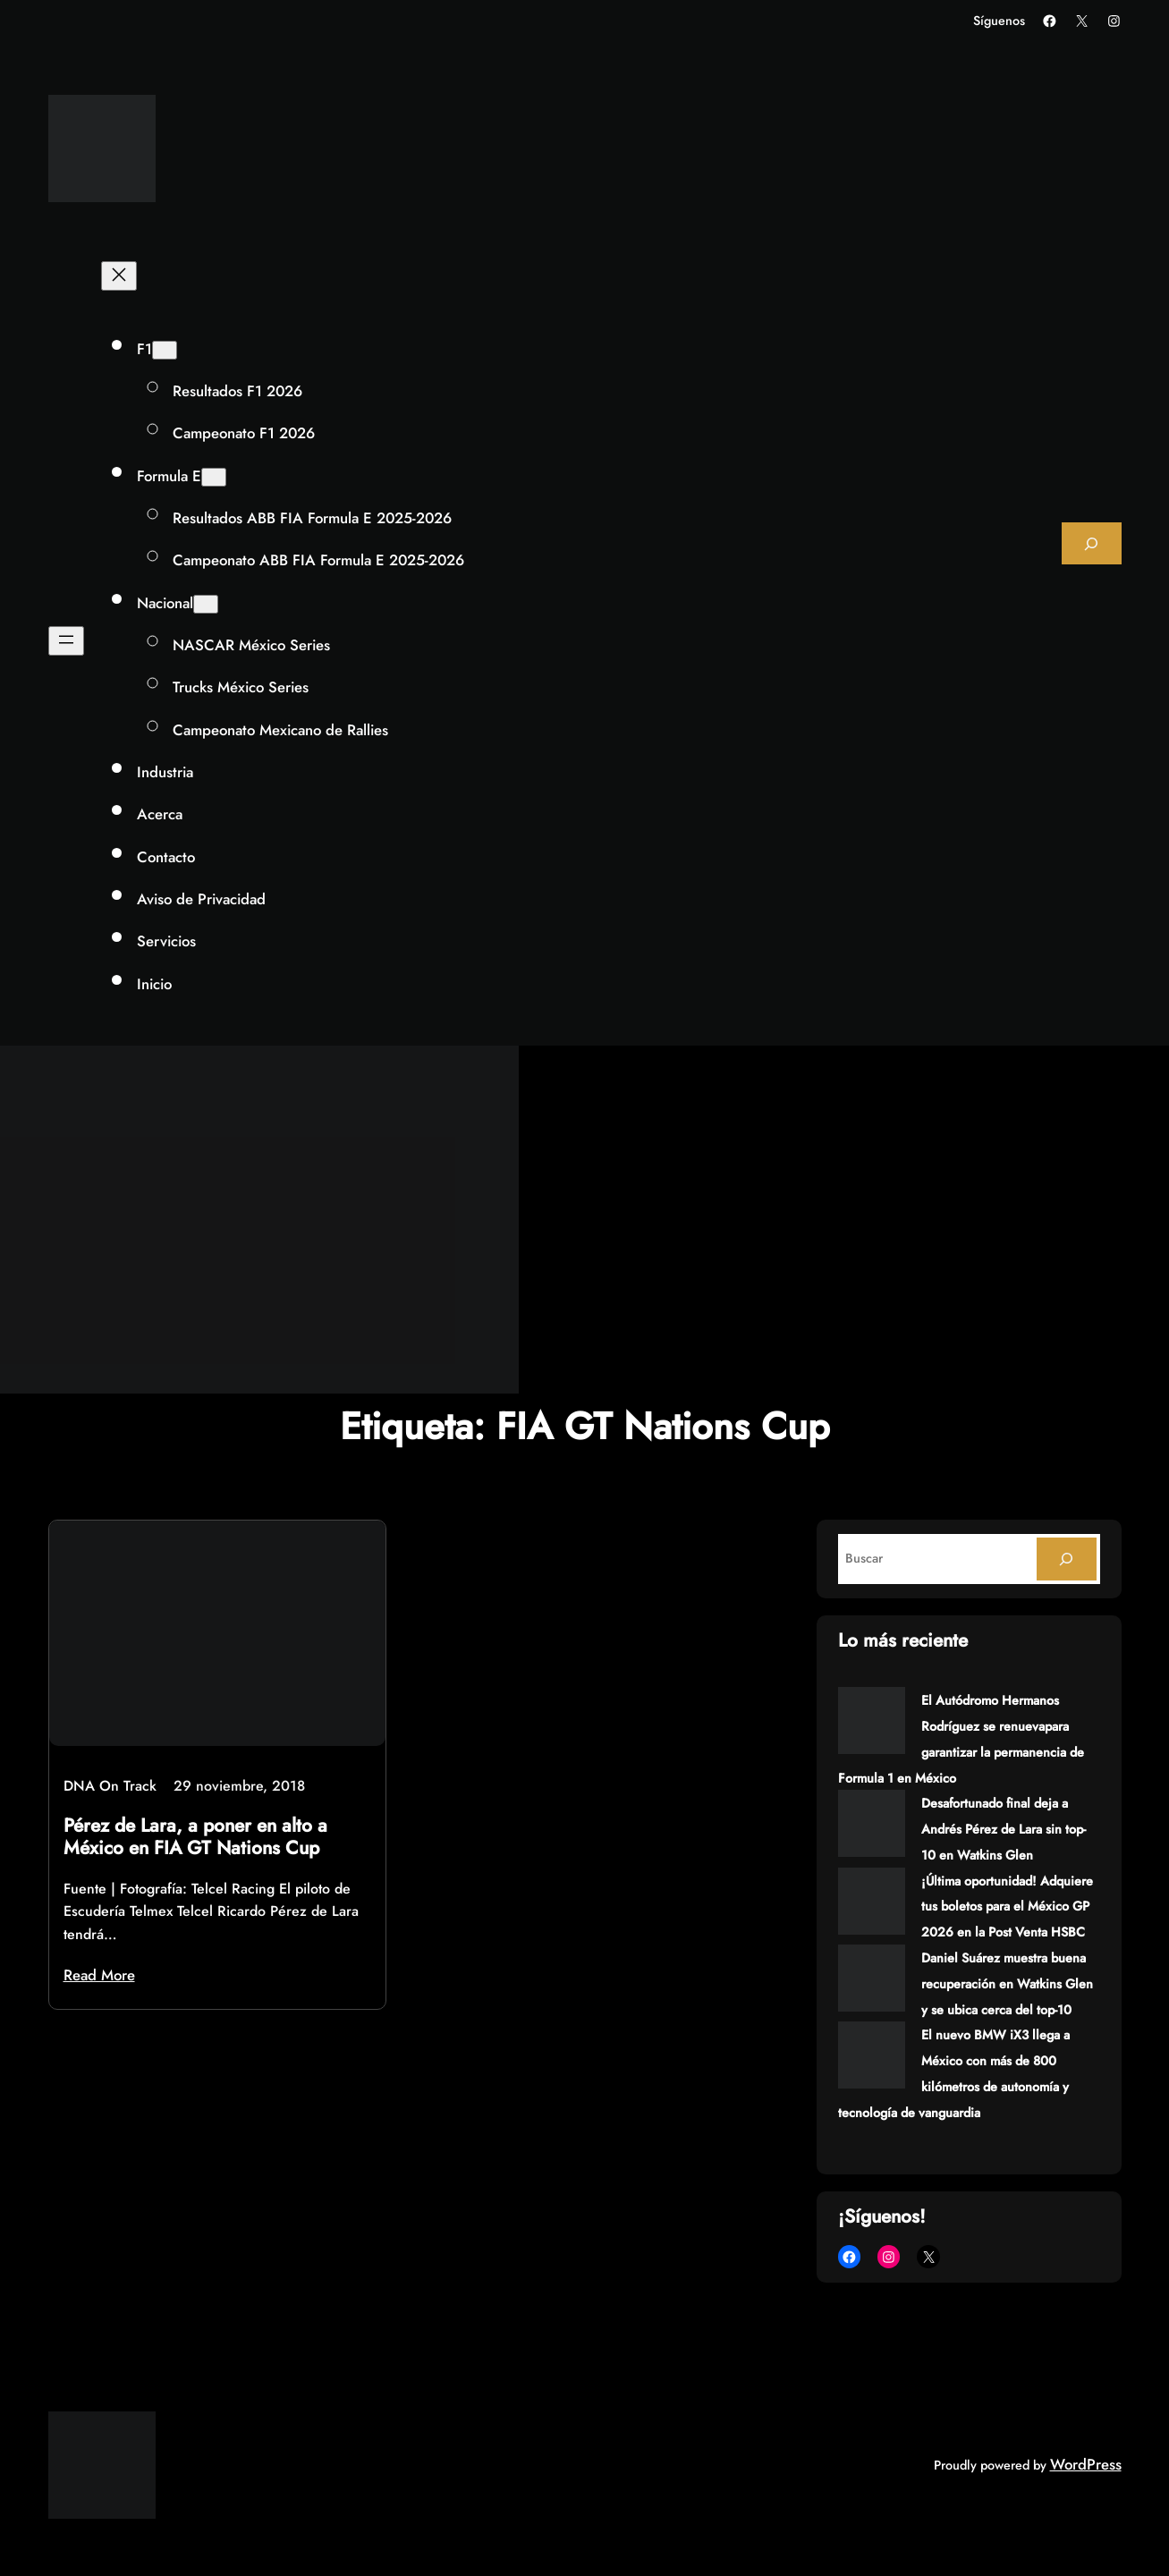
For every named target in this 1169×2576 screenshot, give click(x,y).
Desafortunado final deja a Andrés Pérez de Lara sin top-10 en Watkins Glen (1003, 1829)
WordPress (1086, 2464)
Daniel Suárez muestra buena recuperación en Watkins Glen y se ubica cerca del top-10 (1007, 1984)
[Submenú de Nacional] (205, 604)
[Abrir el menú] (66, 641)
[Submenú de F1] (164, 350)
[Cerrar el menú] (119, 276)
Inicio (154, 984)
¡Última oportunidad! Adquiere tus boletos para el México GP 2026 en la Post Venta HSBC (1007, 1907)
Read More (99, 1975)
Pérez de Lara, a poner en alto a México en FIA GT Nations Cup (195, 1837)
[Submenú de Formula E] (213, 477)
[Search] (1066, 1559)
